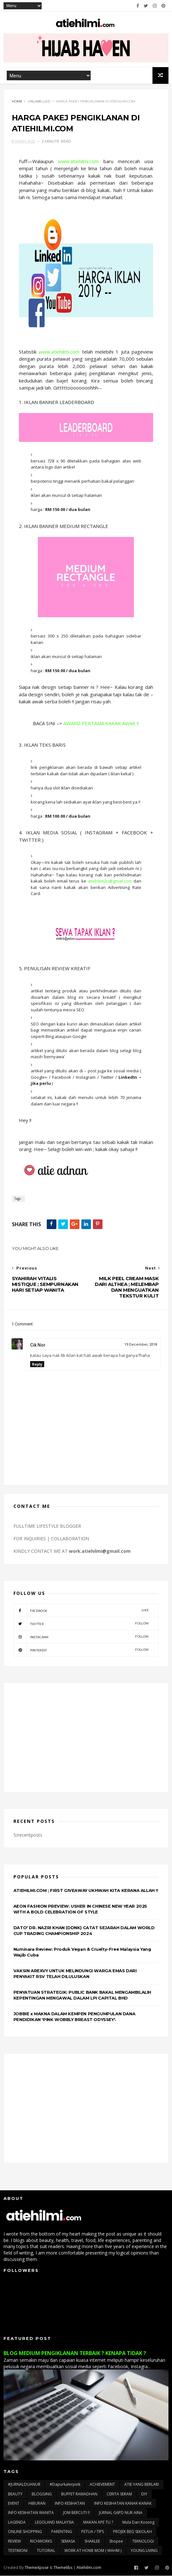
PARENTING (61, 2532)
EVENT (13, 2503)
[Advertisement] (86, 1738)
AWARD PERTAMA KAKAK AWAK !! (101, 723)
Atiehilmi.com (89, 2567)
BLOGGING (42, 2494)
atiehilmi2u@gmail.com (110, 881)
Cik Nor (37, 1345)
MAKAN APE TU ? (98, 2522)
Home (17, 102)
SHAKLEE (92, 2541)
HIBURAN (37, 2503)
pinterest (81, 1650)
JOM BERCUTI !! (76, 2513)
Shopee (116, 2541)
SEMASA (68, 2541)
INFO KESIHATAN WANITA (31, 2513)
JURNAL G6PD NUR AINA (121, 2513)
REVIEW (14, 2541)
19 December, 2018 (140, 1345)
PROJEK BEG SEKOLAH (132, 2532)
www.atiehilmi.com (78, 161)
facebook (81, 1610)
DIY (144, 2494)
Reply (37, 1364)
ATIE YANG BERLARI (141, 2484)
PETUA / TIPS (92, 2532)
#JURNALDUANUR (24, 2484)
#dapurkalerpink (65, 2484)
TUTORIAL (46, 2551)
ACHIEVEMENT (102, 2484)
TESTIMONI (18, 2551)
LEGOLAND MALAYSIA (54, 2522)
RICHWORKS (41, 2541)
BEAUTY (15, 2494)
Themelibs (62, 2567)
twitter (81, 1623)
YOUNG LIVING (144, 2551)
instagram (81, 1637)
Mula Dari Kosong (138, 2522)
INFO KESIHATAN (70, 2503)
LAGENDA (17, 2522)
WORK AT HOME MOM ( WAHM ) (92, 2551)
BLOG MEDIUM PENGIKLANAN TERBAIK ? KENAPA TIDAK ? (75, 2353)
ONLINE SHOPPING (25, 2532)
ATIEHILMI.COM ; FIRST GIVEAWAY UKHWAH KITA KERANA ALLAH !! (85, 1890)
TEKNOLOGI (143, 2541)
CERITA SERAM (119, 2494)
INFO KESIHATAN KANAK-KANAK (123, 2503)
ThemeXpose (37, 2567)
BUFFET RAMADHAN (79, 2494)
